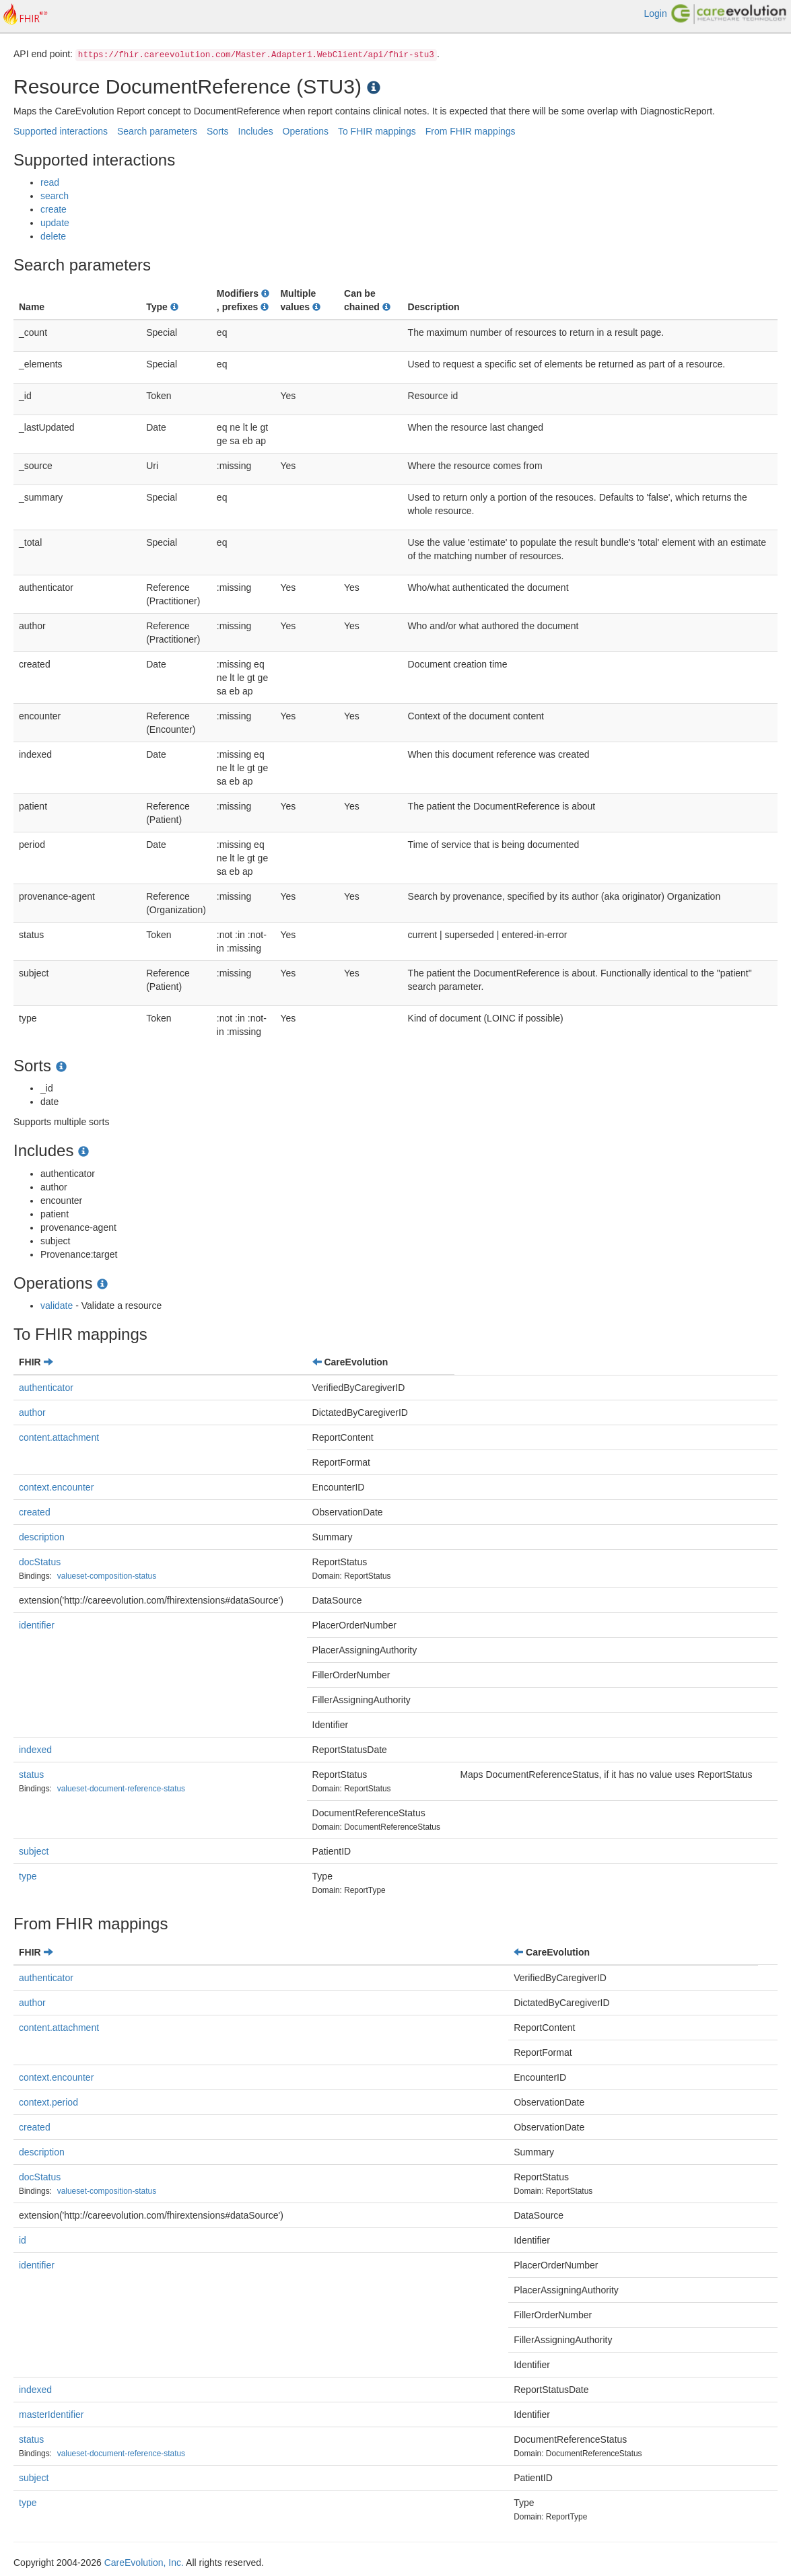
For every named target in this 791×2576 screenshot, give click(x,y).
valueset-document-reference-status (121, 1788)
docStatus (40, 1562)
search (54, 195)
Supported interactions (60, 131)
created (34, 1512)
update (54, 222)
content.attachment (59, 1437)
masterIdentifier (51, 2414)
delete (53, 236)
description (42, 1537)
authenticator (46, 1387)
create (53, 209)
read (49, 182)
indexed (35, 1749)
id (22, 2240)
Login (655, 13)
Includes (255, 131)
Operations (306, 131)
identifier (37, 1625)
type (27, 1876)
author (32, 1412)
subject (33, 1851)
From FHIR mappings (470, 131)
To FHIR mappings (377, 131)
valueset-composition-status (106, 1576)
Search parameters (157, 131)
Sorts (218, 131)
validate (56, 1305)
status (31, 1774)
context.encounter (56, 1487)
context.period (48, 2102)
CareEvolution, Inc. (144, 2562)
